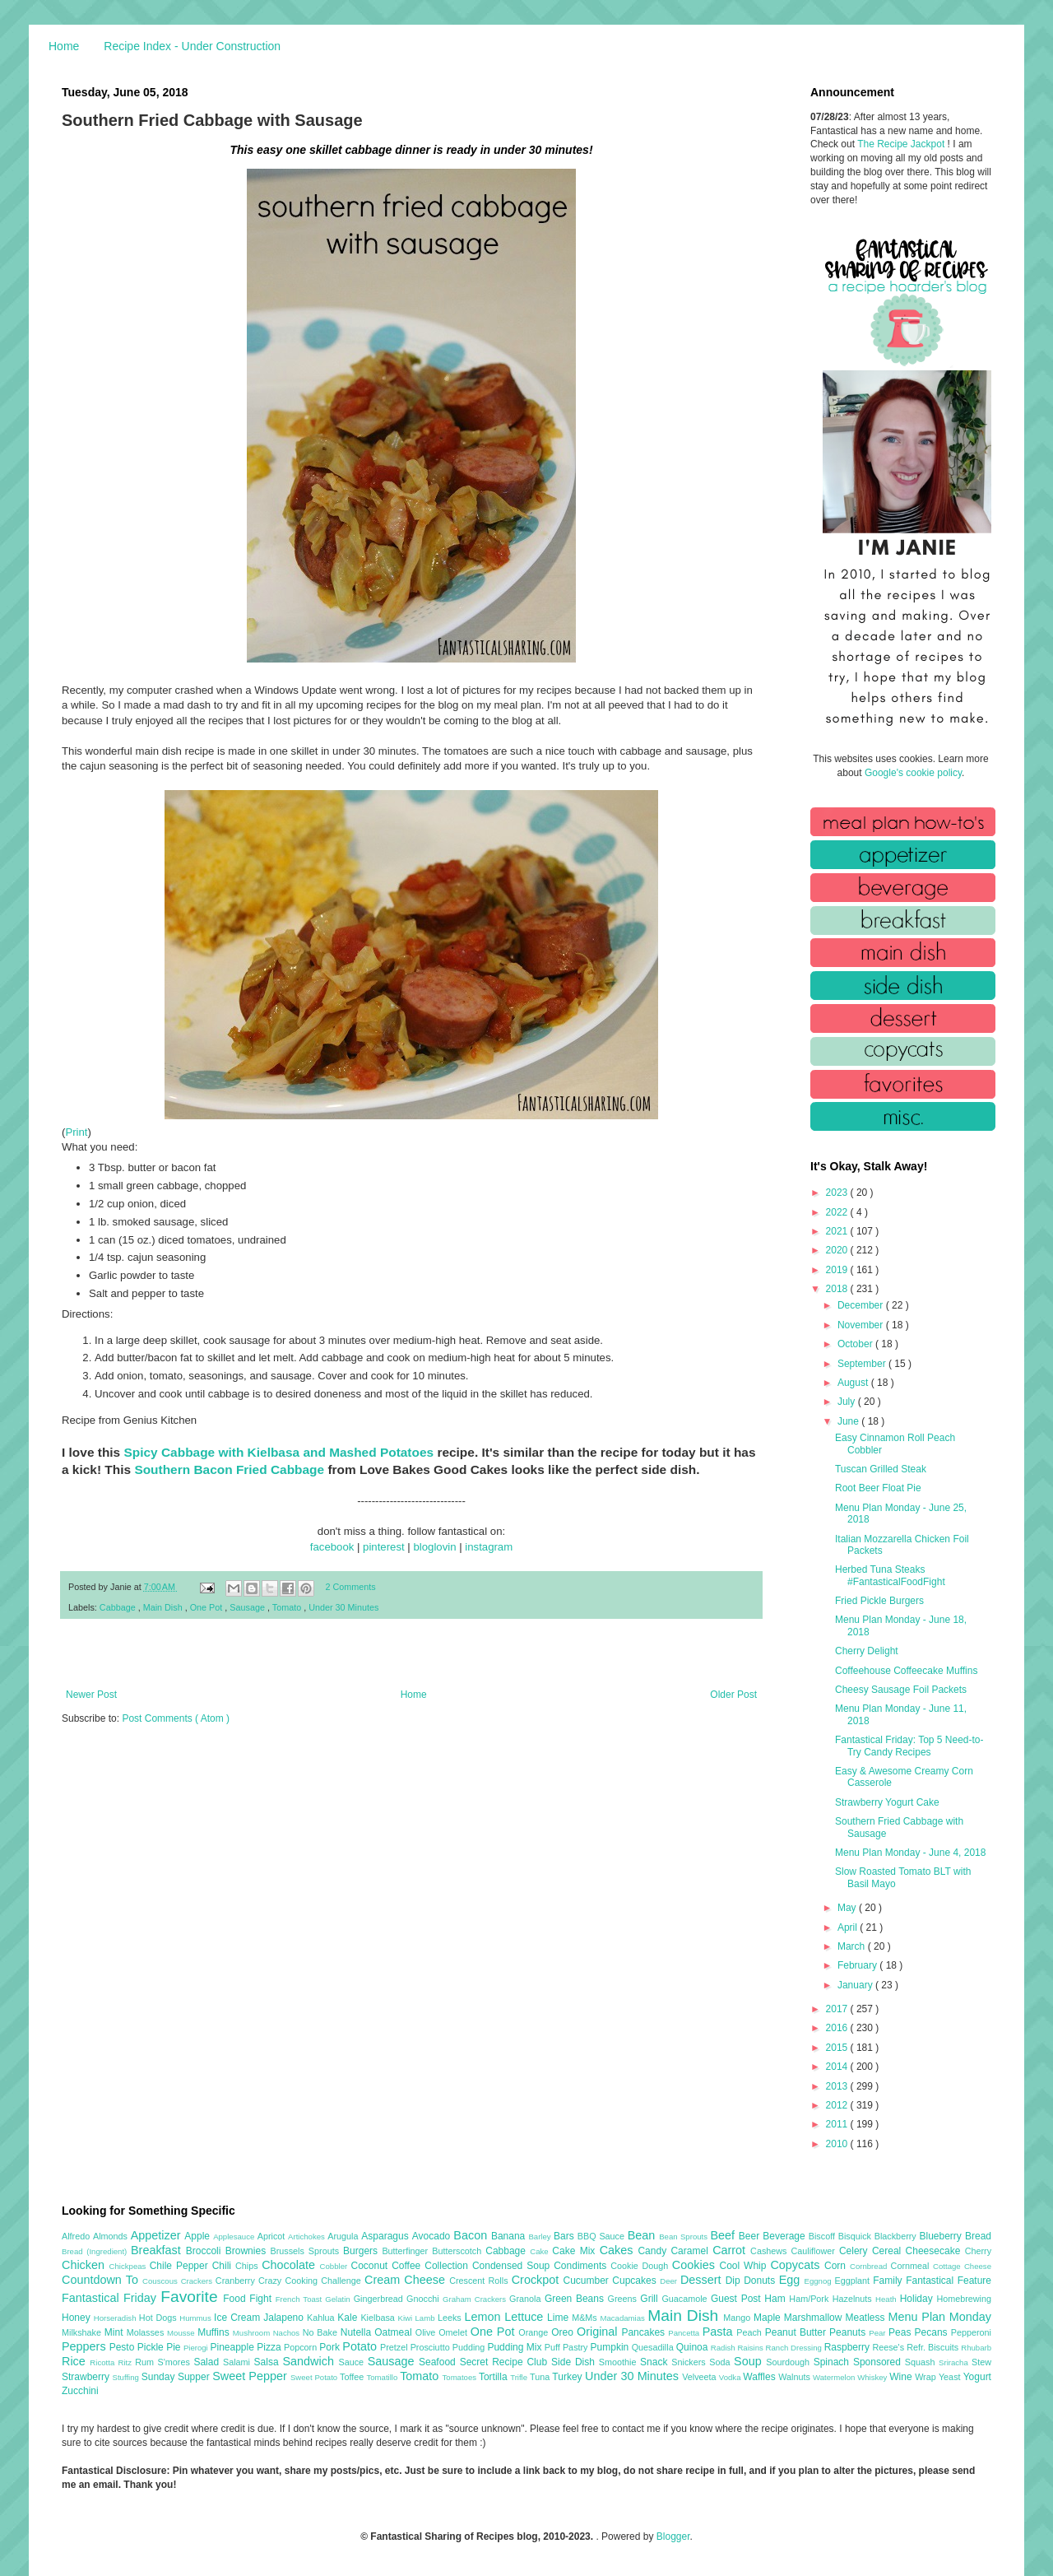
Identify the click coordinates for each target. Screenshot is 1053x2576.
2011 (838, 2124)
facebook (332, 1547)
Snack (655, 2362)
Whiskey (873, 2377)
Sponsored (879, 2362)
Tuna (541, 2377)
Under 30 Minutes (343, 1607)
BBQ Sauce (603, 2236)
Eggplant (853, 2280)
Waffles (760, 2377)
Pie (174, 2347)
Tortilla (494, 2377)
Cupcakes (636, 2280)
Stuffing (127, 2377)
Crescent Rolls (480, 2280)
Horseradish (116, 2318)
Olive (426, 2332)
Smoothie (619, 2362)
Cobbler (335, 2266)
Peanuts (849, 2332)
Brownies (248, 2251)
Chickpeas (129, 2266)
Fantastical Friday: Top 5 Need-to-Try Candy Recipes (909, 1745)
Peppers (85, 2346)
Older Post (733, 1694)
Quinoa (693, 2347)
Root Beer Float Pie (878, 1488)
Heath (887, 2299)
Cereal (889, 2251)
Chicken (85, 2264)
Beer (751, 2236)
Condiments (582, 2265)
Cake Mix (575, 2251)
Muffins (215, 2332)
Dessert (703, 2279)
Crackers (198, 2280)
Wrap (927, 2377)
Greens (624, 2299)
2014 (838, 2066)
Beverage (785, 2236)
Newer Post (91, 1694)
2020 (838, 1250)
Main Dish (164, 1607)
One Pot (207, 1607)
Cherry (978, 2251)
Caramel (691, 2251)
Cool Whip (744, 2265)
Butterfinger (407, 2251)
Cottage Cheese (962, 2266)
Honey (78, 2317)
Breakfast (158, 2250)
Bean (643, 2235)
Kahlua (322, 2318)
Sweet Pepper (251, 2376)
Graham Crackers (476, 2299)
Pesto (123, 2347)
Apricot (272, 2236)
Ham (776, 2298)
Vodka (731, 2377)
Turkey (568, 2377)
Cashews (770, 2251)
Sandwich (310, 2361)
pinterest (384, 1547)
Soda (721, 2362)
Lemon (484, 2316)
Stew (981, 2362)
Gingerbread (380, 2299)
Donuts (761, 2280)
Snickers (690, 2362)
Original (599, 2331)
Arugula (344, 2236)
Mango (738, 2318)
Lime (559, 2317)
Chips (248, 2266)
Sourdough (789, 2362)
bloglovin (434, 1547)
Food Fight (249, 2298)
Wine (902, 2377)
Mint (115, 2332)
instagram (489, 1547)
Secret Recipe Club (505, 2362)
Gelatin (339, 2299)
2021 (838, 1231)
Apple (198, 2236)
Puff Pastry (568, 2347)
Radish (724, 2347)
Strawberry (87, 2377)
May (848, 1907)
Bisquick (856, 2236)
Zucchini (80, 2391)
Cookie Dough (641, 2266)
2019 (838, 1270)
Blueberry (941, 2236)
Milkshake (83, 2332)
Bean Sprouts (684, 2236)
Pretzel (395, 2347)
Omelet (454, 2332)
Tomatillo (383, 2377)
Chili (223, 2265)
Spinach (833, 2362)
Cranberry (237, 2280)
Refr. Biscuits (934, 2347)
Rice (76, 2361)
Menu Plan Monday (939, 2316)
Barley (541, 2236)
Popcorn (301, 2347)
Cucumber (587, 2280)
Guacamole (686, 2299)
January (856, 1985)
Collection (448, 2265)
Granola (527, 2299)
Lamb (426, 2318)
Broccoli (205, 2251)
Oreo (564, 2332)
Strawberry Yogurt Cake (887, 1802)
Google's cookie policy (913, 773)
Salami (238, 2362)
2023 (838, 1192)
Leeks (451, 2318)
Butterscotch (458, 2251)
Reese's (889, 2347)
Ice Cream (238, 2317)
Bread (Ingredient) (96, 2251)
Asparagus (386, 2236)
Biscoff (823, 2236)
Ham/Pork (810, 2299)
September (862, 1363)
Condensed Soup (513, 2265)
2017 (838, 2009)
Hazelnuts (854, 2299)
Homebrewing (963, 2299)
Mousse (182, 2332)
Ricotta (104, 2362)
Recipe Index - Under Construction (192, 46)
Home (64, 46)
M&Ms (586, 2318)
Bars (566, 2236)
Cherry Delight (866, 1651)
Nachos (288, 2332)
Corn (837, 2265)
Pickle (151, 2347)
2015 (838, 2047)
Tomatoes (461, 2377)
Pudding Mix (515, 2347)
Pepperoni (971, 2332)
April (848, 1927)
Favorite (191, 2296)
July (847, 1401)
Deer (670, 2280)
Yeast (951, 2377)
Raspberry (848, 2347)
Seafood (439, 2362)
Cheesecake (935, 2251)
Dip (735, 2280)
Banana (509, 2236)
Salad (208, 2362)
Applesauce (235, 2236)
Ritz (126, 2362)
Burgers (362, 2251)
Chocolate (290, 2264)
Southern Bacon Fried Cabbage (229, 1469)
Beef (724, 2235)
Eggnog (820, 2280)
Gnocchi (424, 2299)
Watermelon (835, 2377)
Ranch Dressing (795, 2347)
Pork (330, 2347)
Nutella (358, 2332)
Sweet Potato (315, 2377)
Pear (878, 2332)
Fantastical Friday (111, 2297)
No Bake (322, 2332)
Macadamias (623, 2318)
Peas (901, 2332)
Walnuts (795, 2377)
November (861, 1325)
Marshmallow (815, 2317)
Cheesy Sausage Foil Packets (901, 1689)
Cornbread (870, 2266)
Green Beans (576, 2298)
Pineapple (233, 2347)
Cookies (696, 2264)
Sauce (352, 2362)
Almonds (112, 2236)
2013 (838, 2086)
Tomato (288, 1607)
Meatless (867, 2317)
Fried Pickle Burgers (879, 1601)
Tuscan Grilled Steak (880, 1469)
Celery (855, 2251)
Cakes (619, 2250)
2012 (838, 2105)
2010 (838, 2144)
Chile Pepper (181, 2265)
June (849, 1421)
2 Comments (351, 1587)
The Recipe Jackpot (902, 144)
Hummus (196, 2318)
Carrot (731, 2250)
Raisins (751, 2347)
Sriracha (955, 2362)
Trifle (520, 2377)
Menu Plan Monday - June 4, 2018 (910, 1852)
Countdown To (102, 2279)
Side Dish (575, 2362)
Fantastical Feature (948, 2280)
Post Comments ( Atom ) (176, 1718)
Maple (769, 2317)
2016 (838, 2028)
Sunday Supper (176, 2377)
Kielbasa (378, 2318)
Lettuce (525, 2316)
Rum (146, 2362)
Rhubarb (976, 2347)
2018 (838, 1289)
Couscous (161, 2280)
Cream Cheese (406, 2279)
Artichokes (307, 2236)
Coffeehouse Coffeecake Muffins (906, 1670)
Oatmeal (394, 2332)
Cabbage (119, 1607)
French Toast (301, 2299)
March (852, 1946)
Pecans (933, 2332)
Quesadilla (654, 2347)
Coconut (371, 2265)
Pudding (470, 2347)
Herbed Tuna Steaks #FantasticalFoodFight (890, 1575)
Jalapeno (285, 2317)
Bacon (472, 2235)
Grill (650, 2298)
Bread (978, 2236)
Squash (922, 2362)
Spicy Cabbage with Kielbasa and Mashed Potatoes (279, 1452)
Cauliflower (815, 2251)
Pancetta (685, 2332)
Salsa (268, 2362)
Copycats (797, 2264)
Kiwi (406, 2318)
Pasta (720, 2331)
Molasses (147, 2332)
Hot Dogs (159, 2318)
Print (76, 1132)
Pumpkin (611, 2347)
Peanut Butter (797, 2332)
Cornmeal (912, 2266)
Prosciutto (431, 2347)
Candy (654, 2251)
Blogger (673, 2536)
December (861, 1305)
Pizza (270, 2347)
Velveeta (700, 2377)
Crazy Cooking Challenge (311, 2280)
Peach (750, 2332)
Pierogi (197, 2347)
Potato (361, 2346)
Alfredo (77, 2236)
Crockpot (538, 2279)
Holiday (918, 2298)
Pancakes (644, 2332)
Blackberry (897, 2236)
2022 (838, 1212)
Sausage (248, 1607)
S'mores (176, 2362)
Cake (541, 2251)
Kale (348, 2317)
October (856, 1344)
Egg (792, 2279)
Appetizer (158, 2235)
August (854, 1382)
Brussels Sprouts (306, 2251)
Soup (750, 2361)
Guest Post (737, 2298)
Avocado (433, 2236)
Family (889, 2280)
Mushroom (253, 2332)
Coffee (408, 2265)
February (858, 1965)
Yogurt (977, 2377)
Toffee (353, 2377)
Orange (534, 2332)
